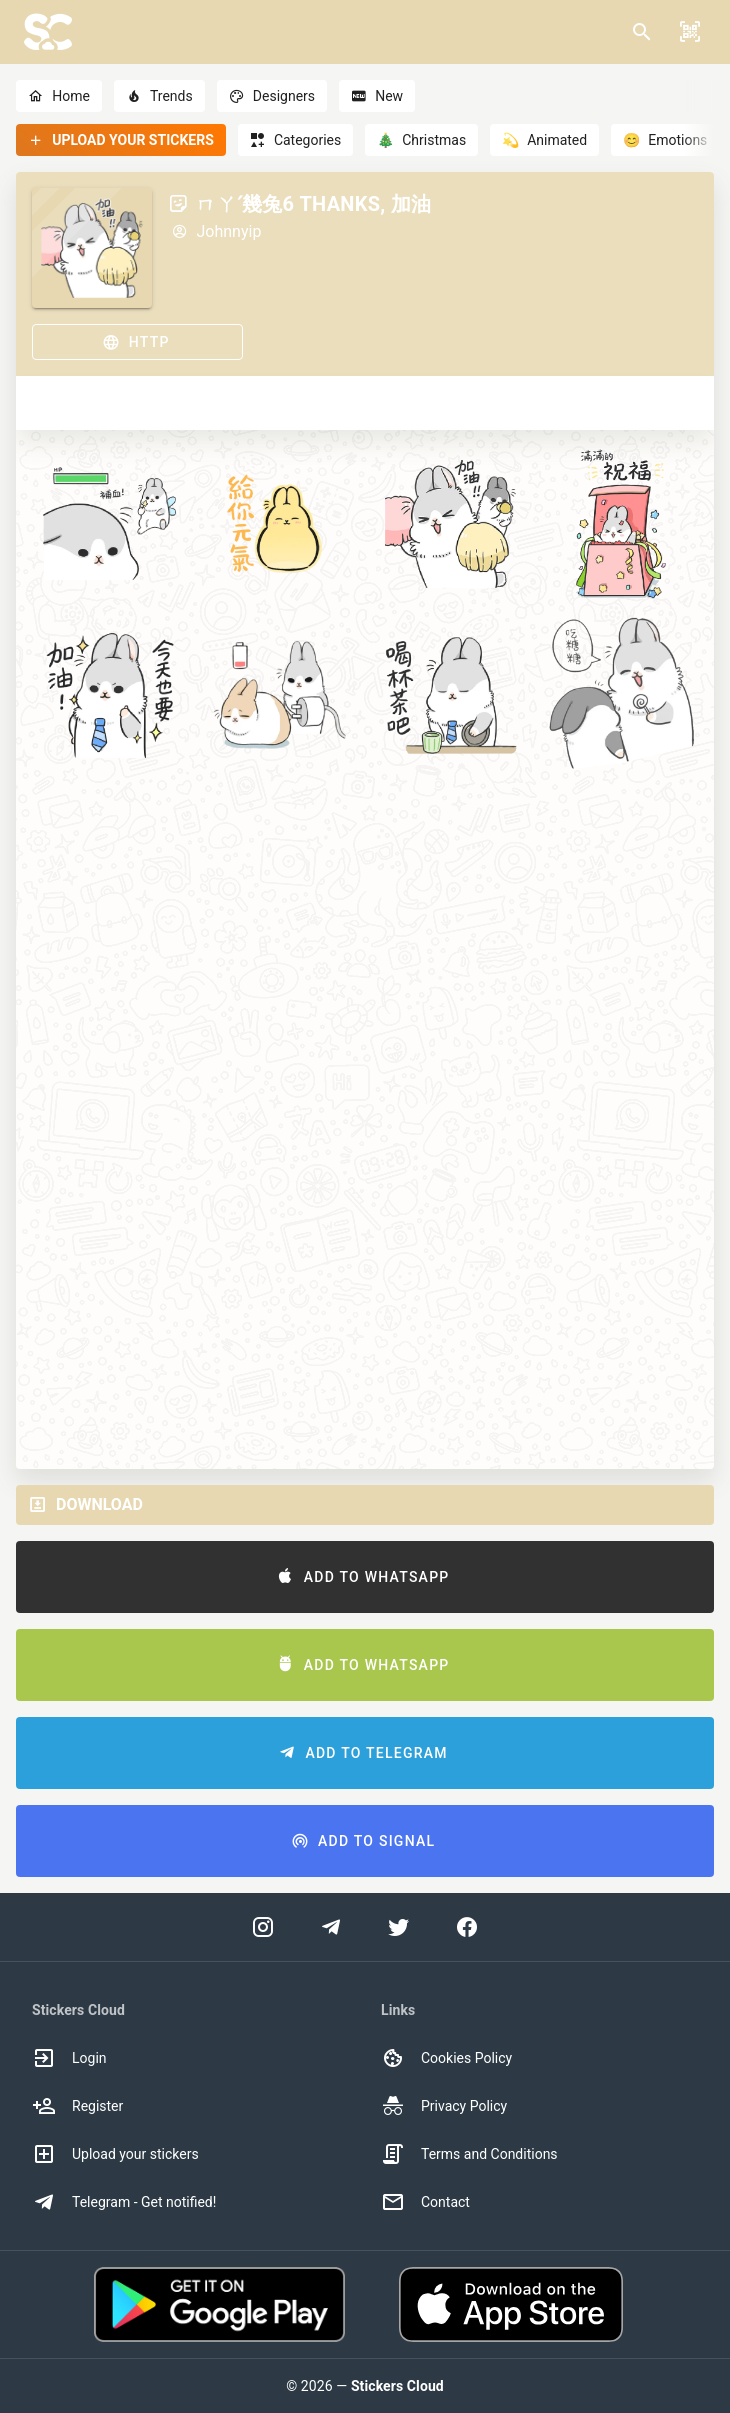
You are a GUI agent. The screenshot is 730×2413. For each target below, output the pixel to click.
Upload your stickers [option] (115, 2154)
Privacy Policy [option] (444, 2106)
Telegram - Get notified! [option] (124, 2202)
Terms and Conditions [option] (469, 2154)
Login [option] (69, 2058)
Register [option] (77, 2106)
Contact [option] (425, 2202)
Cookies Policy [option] (446, 2058)
